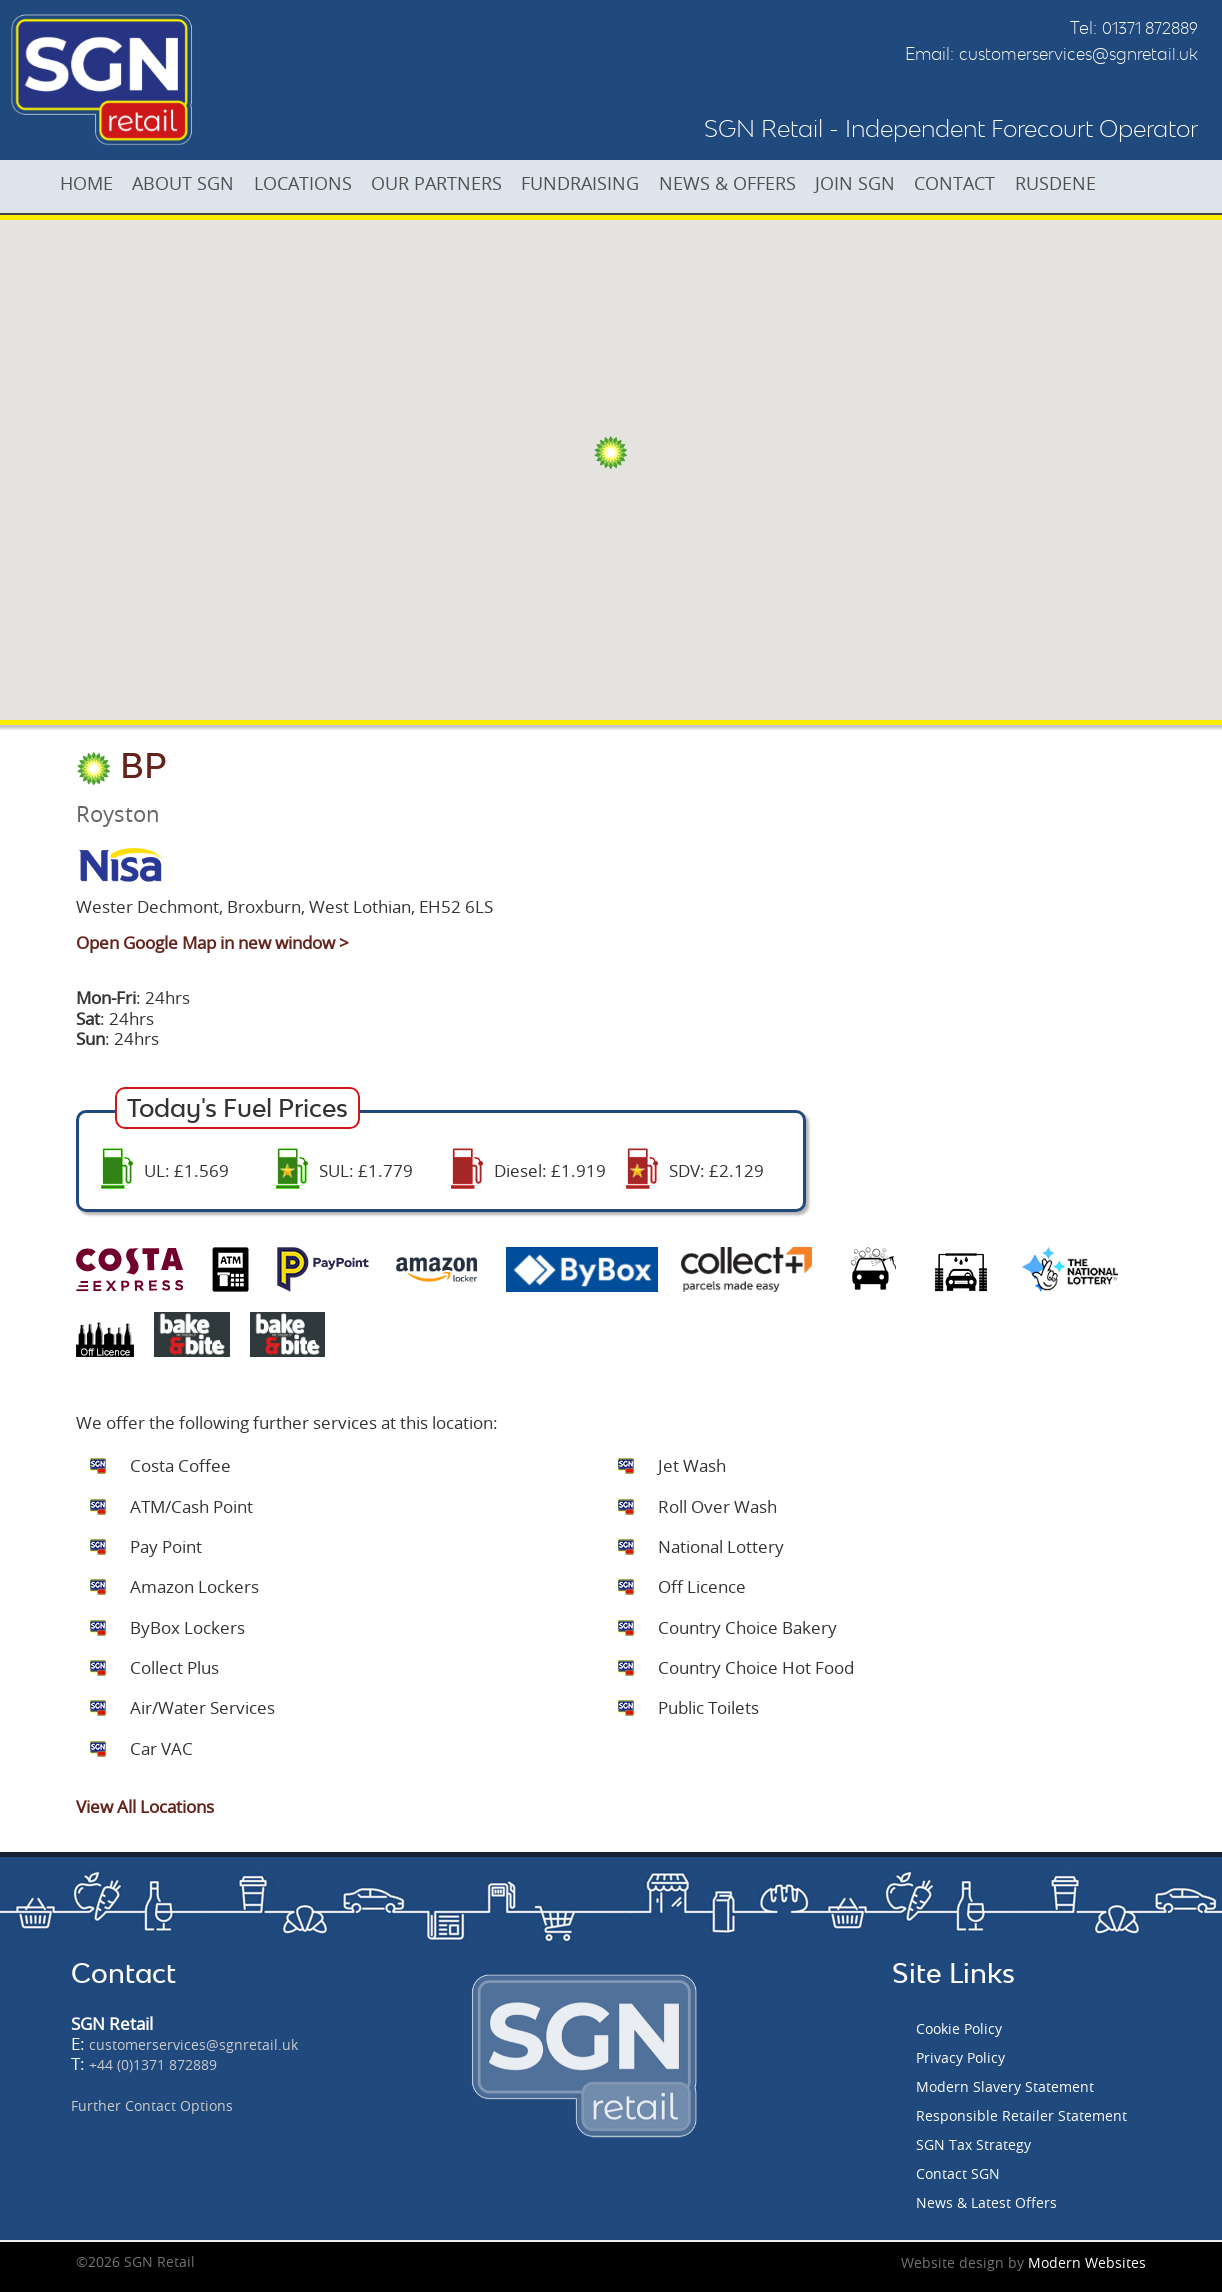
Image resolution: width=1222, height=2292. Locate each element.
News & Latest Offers (986, 2202)
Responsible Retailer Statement (1021, 2115)
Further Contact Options (152, 2105)
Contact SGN (958, 2173)
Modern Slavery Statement (1005, 2086)
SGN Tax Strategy (973, 2144)
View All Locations (145, 1806)
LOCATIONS (325, 185)
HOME (91, 185)
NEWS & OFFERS (775, 185)
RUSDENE (1129, 185)
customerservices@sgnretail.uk (1078, 54)
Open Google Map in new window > (212, 942)
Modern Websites (1087, 2262)
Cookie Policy (959, 2028)
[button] (610, 452)
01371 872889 (1150, 28)
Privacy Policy (960, 2057)
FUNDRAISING (620, 185)
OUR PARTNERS (467, 185)
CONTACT (1020, 185)
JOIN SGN (912, 185)
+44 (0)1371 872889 (153, 2064)
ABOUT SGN (197, 185)
